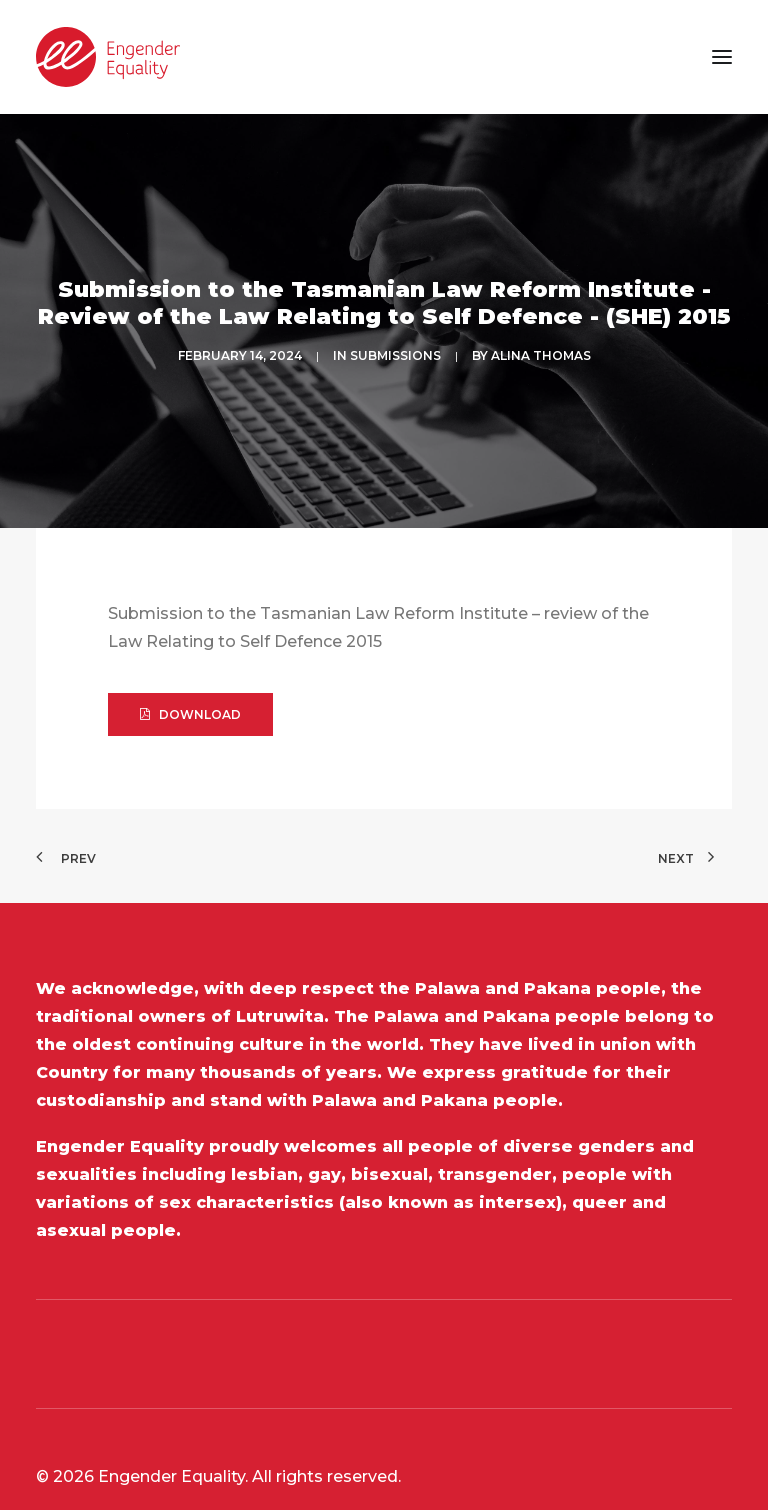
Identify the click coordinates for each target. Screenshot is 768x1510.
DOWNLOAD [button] (190, 668)
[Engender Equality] (108, 57)
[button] (722, 57)
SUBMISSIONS (395, 333)
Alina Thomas (541, 333)
